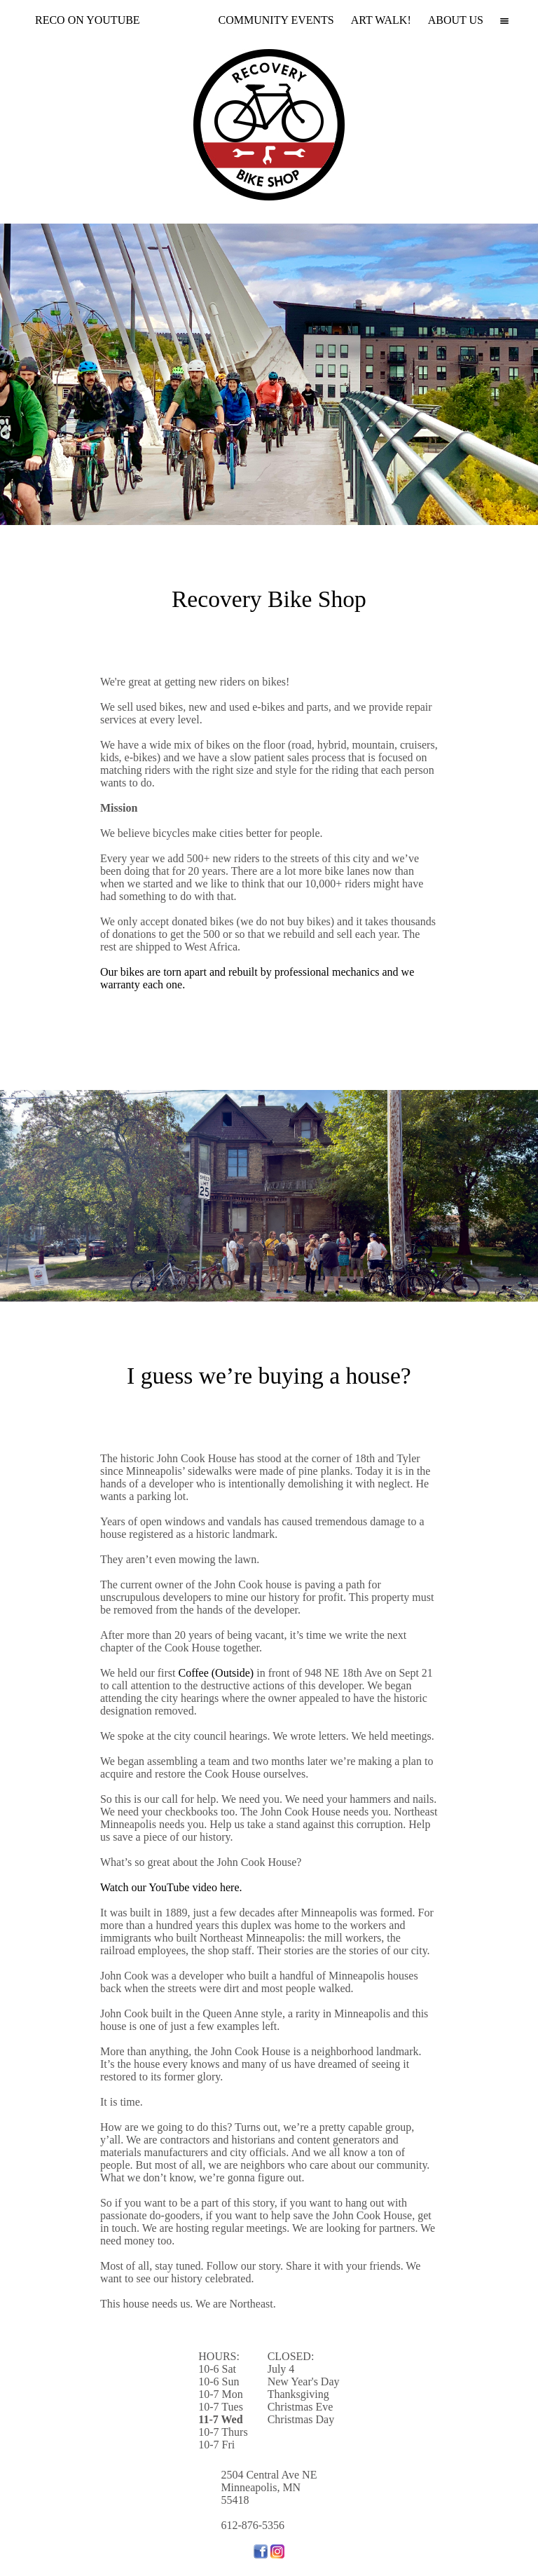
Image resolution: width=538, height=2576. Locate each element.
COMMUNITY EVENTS (276, 20)
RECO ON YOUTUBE (87, 20)
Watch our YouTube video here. (171, 1887)
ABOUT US (455, 20)
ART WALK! (381, 20)
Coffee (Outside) (216, 1673)
